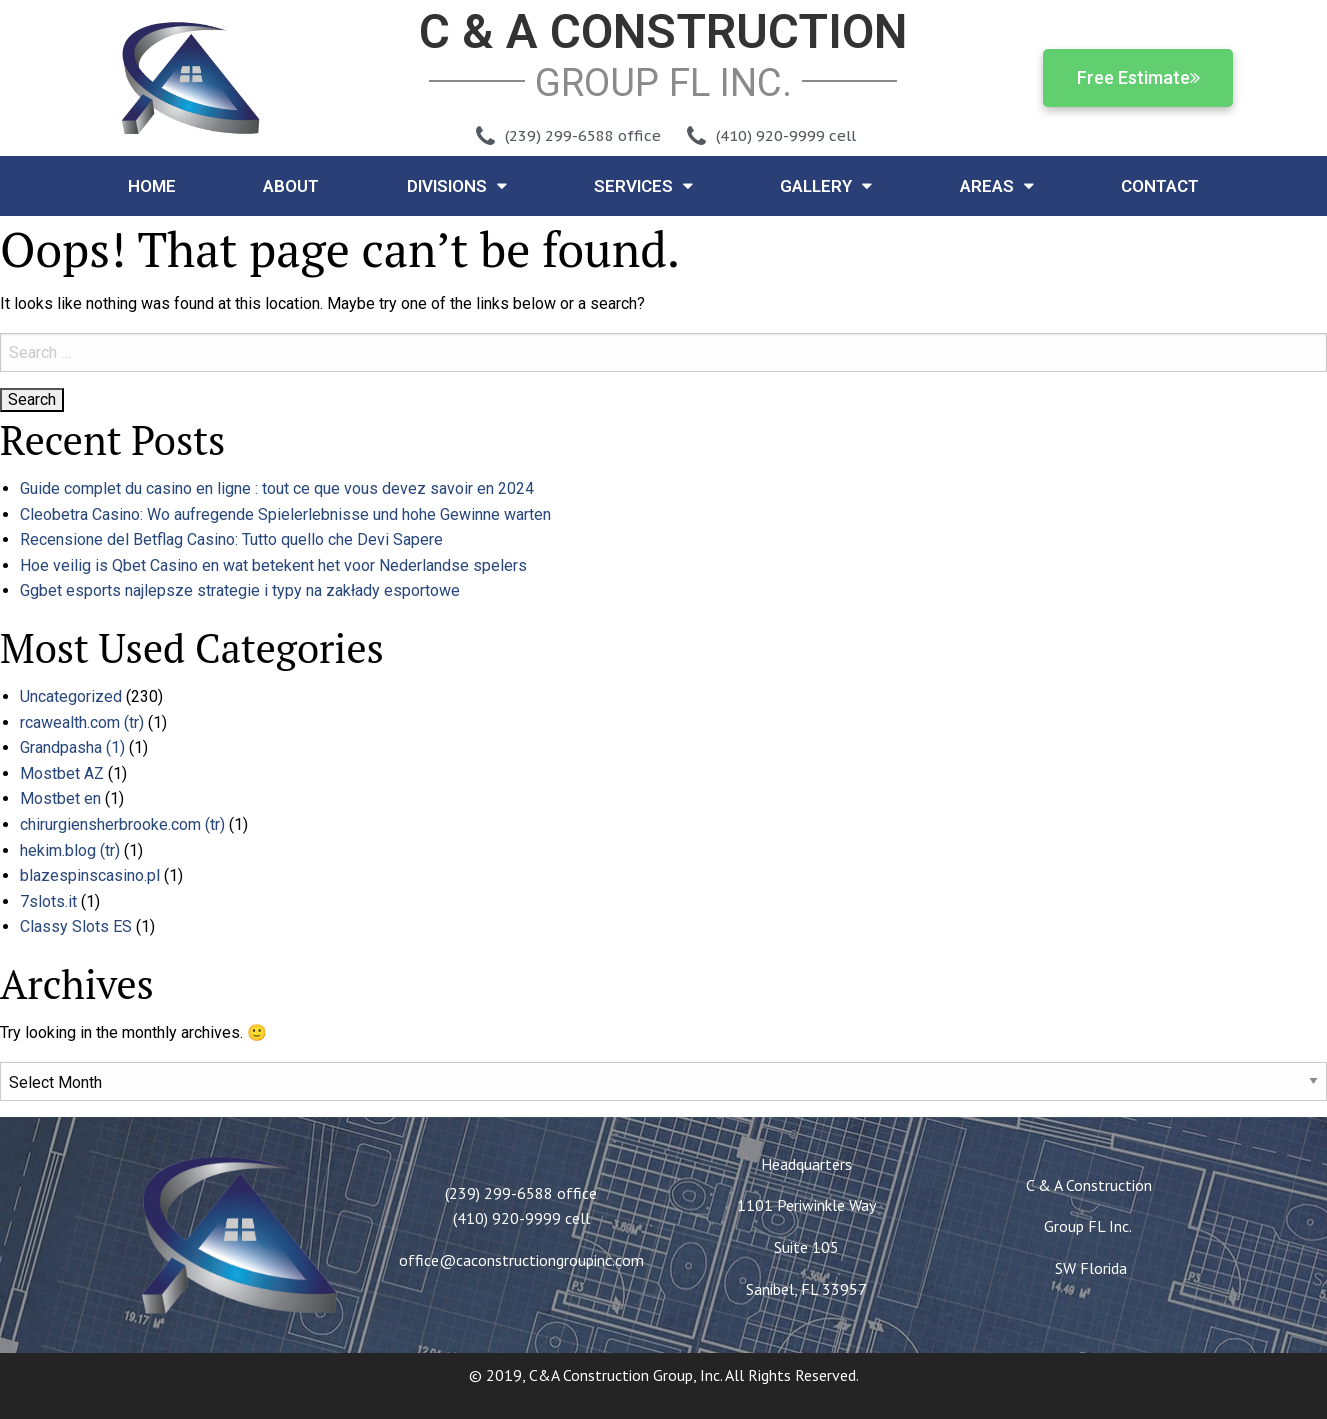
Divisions (457, 185)
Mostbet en (60, 798)
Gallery (826, 185)
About (291, 186)
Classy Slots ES (76, 926)
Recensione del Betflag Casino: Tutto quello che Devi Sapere (231, 539)
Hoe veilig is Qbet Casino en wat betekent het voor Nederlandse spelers (273, 565)
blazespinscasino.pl (90, 875)
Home (152, 186)
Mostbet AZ (62, 773)
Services (643, 185)
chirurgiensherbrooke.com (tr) (122, 824)
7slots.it (48, 901)
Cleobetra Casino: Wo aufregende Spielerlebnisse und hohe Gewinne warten (285, 514)
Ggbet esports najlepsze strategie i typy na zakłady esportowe (240, 590)
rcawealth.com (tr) (82, 722)
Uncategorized (71, 696)
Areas (997, 185)
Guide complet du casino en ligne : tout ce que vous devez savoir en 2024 (277, 488)
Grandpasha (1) (72, 747)
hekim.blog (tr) (70, 850)
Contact (1160, 186)
